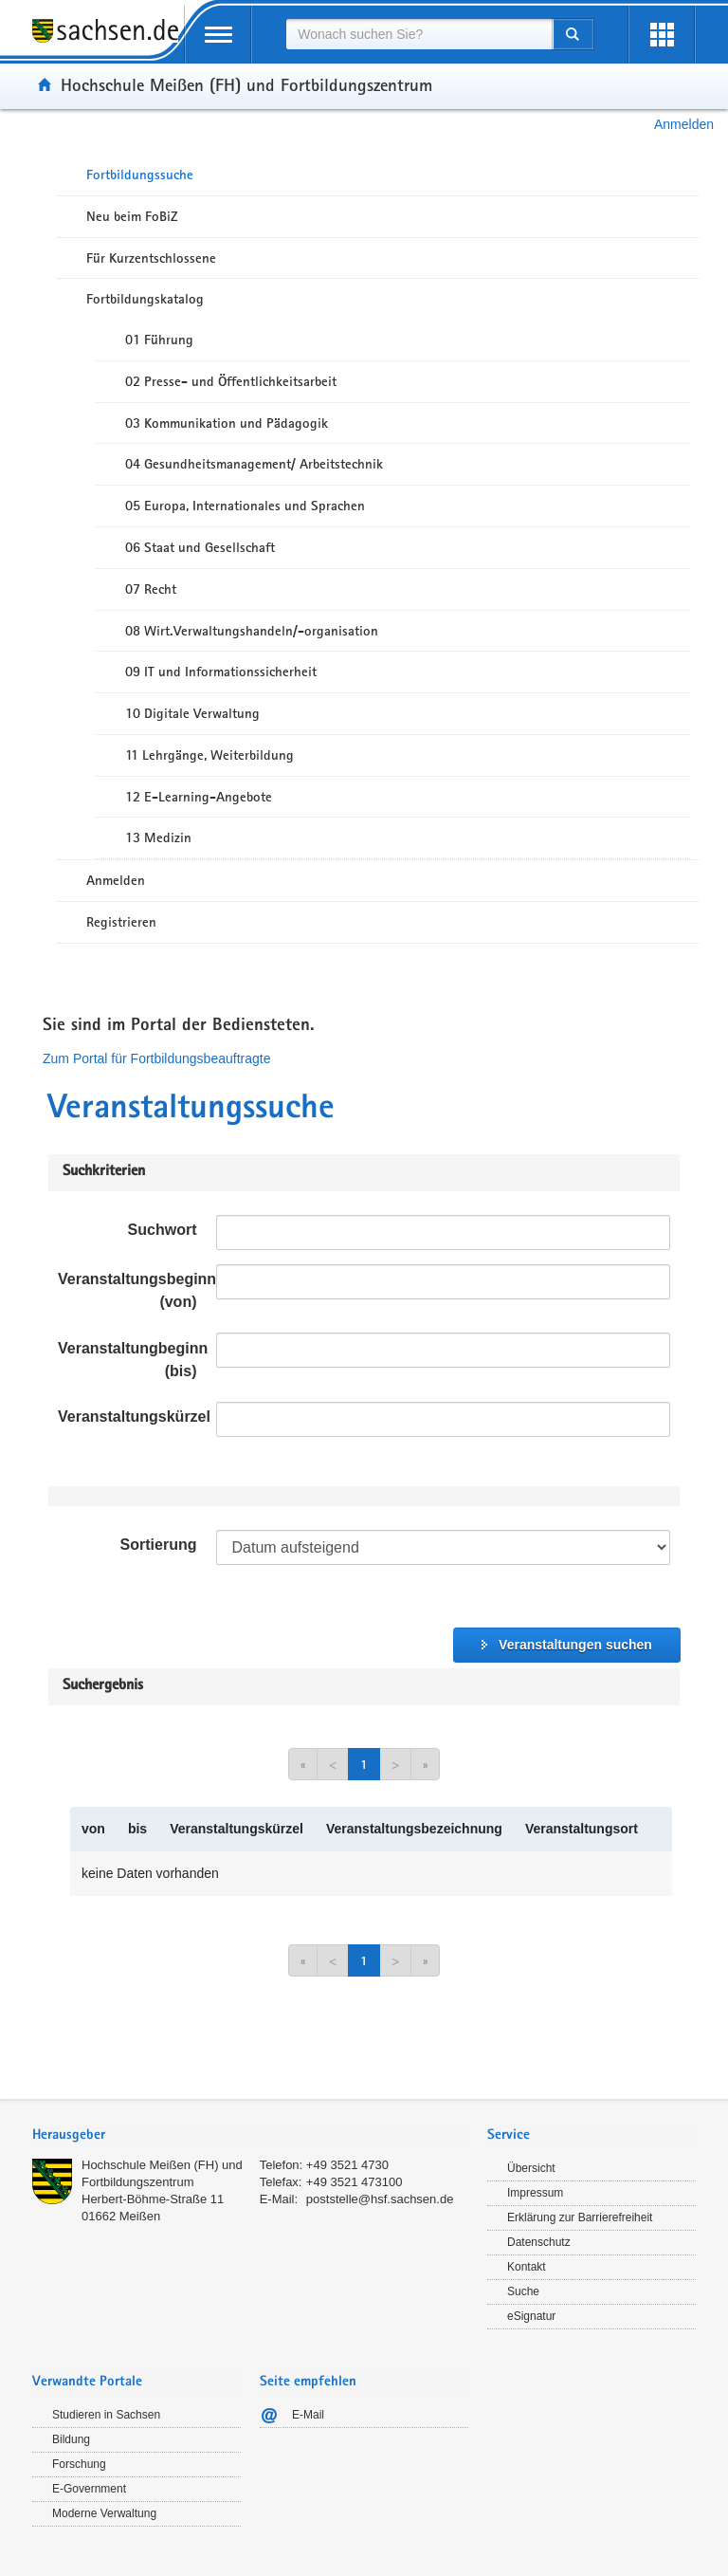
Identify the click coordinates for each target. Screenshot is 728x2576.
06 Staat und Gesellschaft (200, 547)
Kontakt (526, 2266)
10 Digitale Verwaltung (192, 713)
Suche (523, 2291)
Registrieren (121, 921)
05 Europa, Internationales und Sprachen (245, 505)
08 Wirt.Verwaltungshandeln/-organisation (251, 630)
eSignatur (531, 2316)
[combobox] (419, 34)
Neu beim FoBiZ (132, 216)
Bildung (71, 2439)
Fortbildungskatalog (145, 298)
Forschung (79, 2464)
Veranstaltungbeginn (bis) (132, 1359)
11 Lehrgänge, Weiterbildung (209, 755)
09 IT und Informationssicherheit (221, 671)
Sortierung (158, 1544)
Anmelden (684, 124)
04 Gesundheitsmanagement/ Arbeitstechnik (254, 463)
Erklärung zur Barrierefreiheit (579, 2217)
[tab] (250, 2136)
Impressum (535, 2192)
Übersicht (531, 2168)
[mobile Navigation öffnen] (218, 35)
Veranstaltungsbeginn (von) (132, 1290)
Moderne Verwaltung (104, 2513)
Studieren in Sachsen (106, 2414)
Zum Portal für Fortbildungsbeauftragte (156, 1058)
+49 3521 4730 (347, 2165)
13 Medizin (158, 837)
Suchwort (162, 1230)
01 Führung (159, 339)
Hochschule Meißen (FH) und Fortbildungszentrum (246, 84)
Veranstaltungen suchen (575, 1644)
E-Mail (308, 2414)
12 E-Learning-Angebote (198, 796)
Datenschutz (539, 2242)
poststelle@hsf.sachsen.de (380, 2199)
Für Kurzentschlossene (151, 258)
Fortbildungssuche (139, 174)
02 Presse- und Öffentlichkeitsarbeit (231, 381)
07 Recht (150, 589)
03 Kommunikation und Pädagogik (226, 423)
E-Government (89, 2488)
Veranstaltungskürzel (132, 1416)
